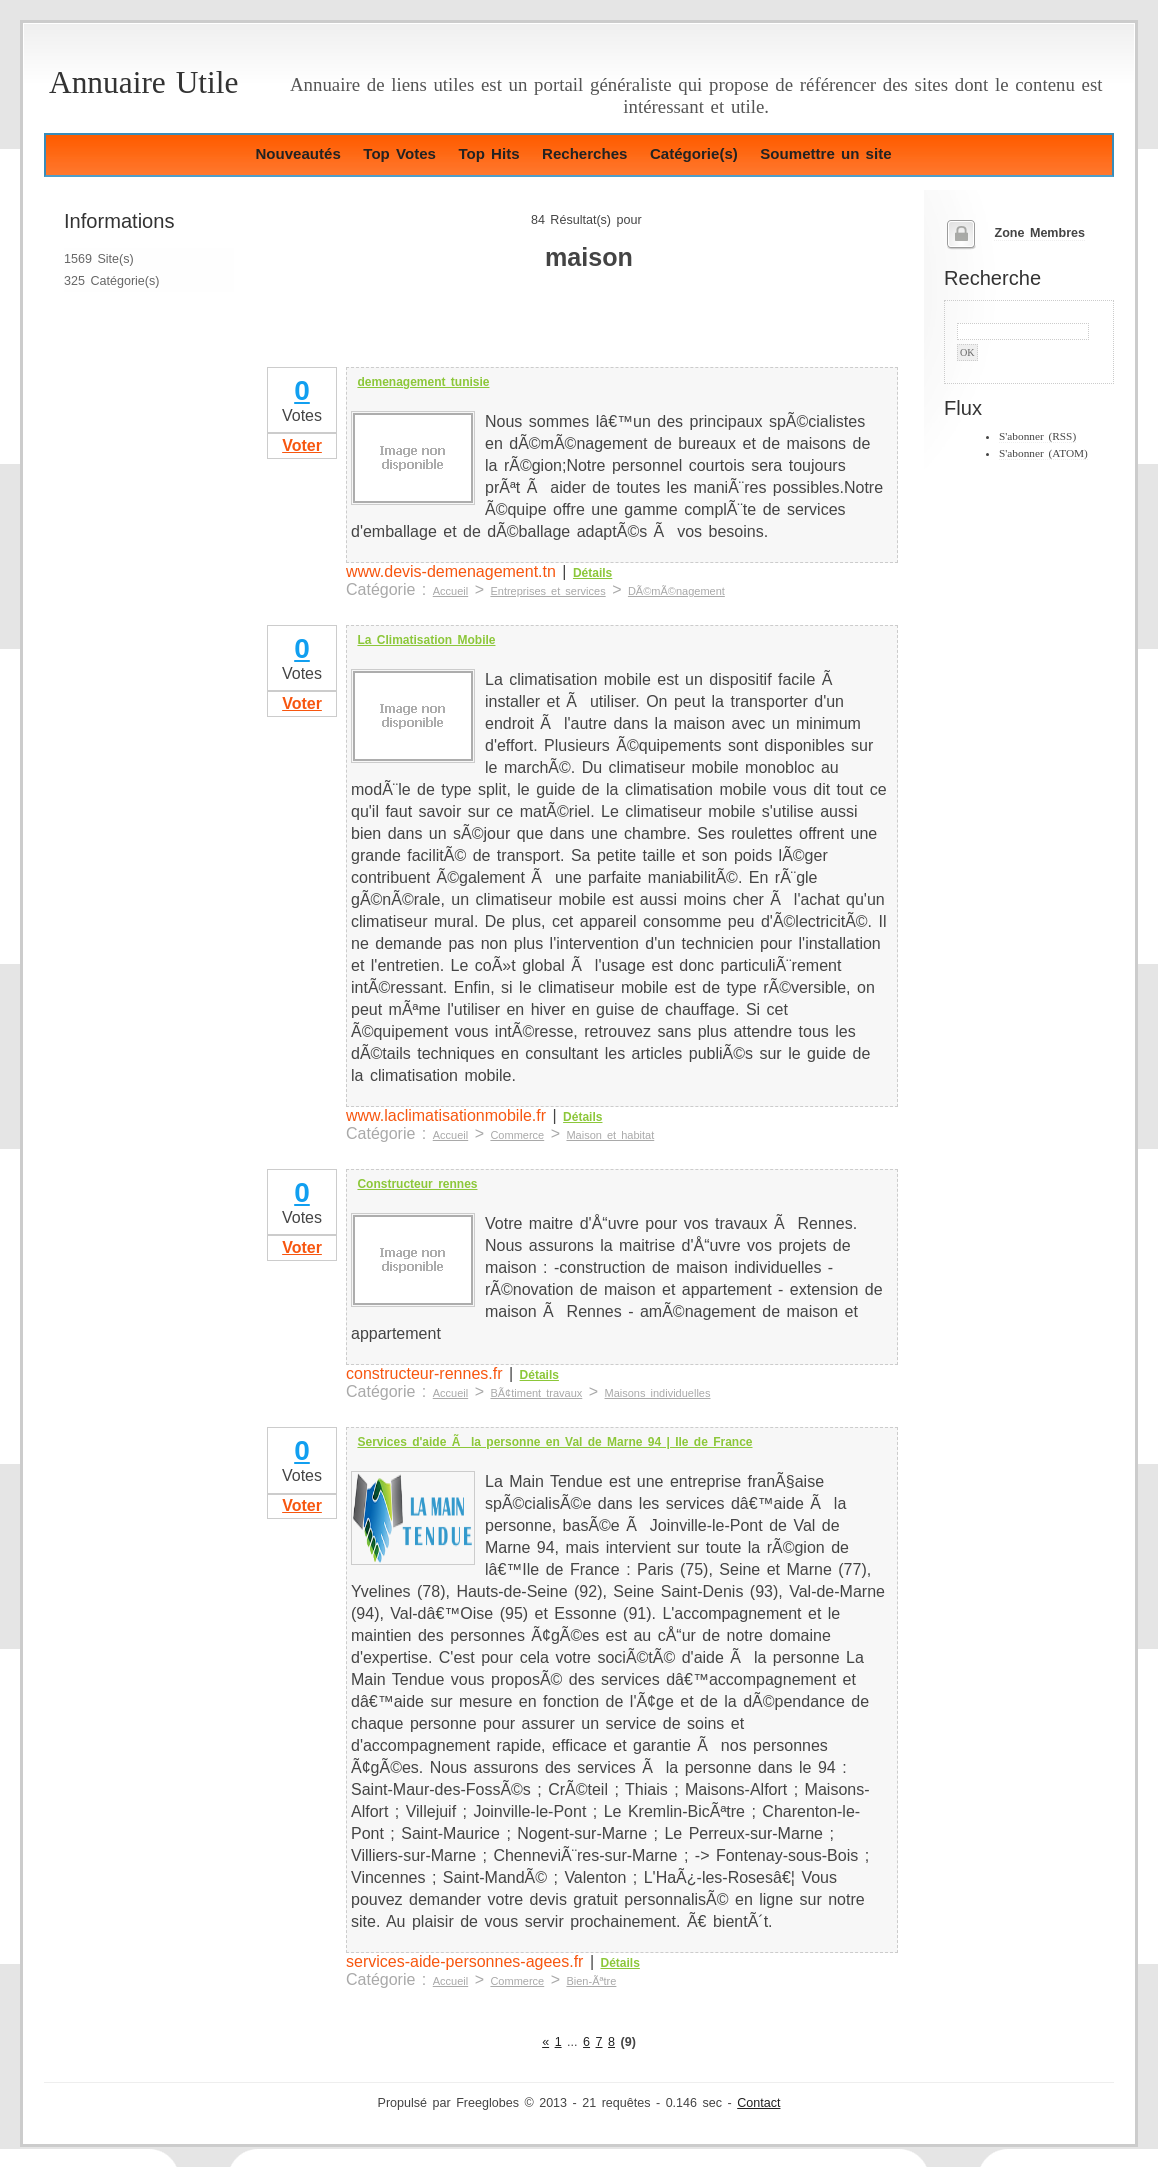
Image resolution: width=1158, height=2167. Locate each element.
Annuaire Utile (143, 82)
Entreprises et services (547, 591)
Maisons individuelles (658, 1393)
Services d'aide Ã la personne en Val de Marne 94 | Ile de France (554, 1442)
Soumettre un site (825, 153)
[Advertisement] (498, 334)
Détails (592, 573)
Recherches (584, 153)
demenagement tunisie (423, 382)
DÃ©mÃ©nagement (676, 591)
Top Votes (399, 153)
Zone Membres (1039, 233)
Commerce (517, 1135)
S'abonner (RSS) (1037, 436)
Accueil (450, 591)
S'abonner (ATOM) (1043, 453)
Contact (758, 2103)
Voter (302, 445)
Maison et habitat (610, 1135)
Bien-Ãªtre (591, 1981)
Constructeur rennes (417, 1184)
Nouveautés (297, 153)
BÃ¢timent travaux (536, 1393)
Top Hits (488, 153)
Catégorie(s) (694, 153)
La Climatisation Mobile (426, 640)
